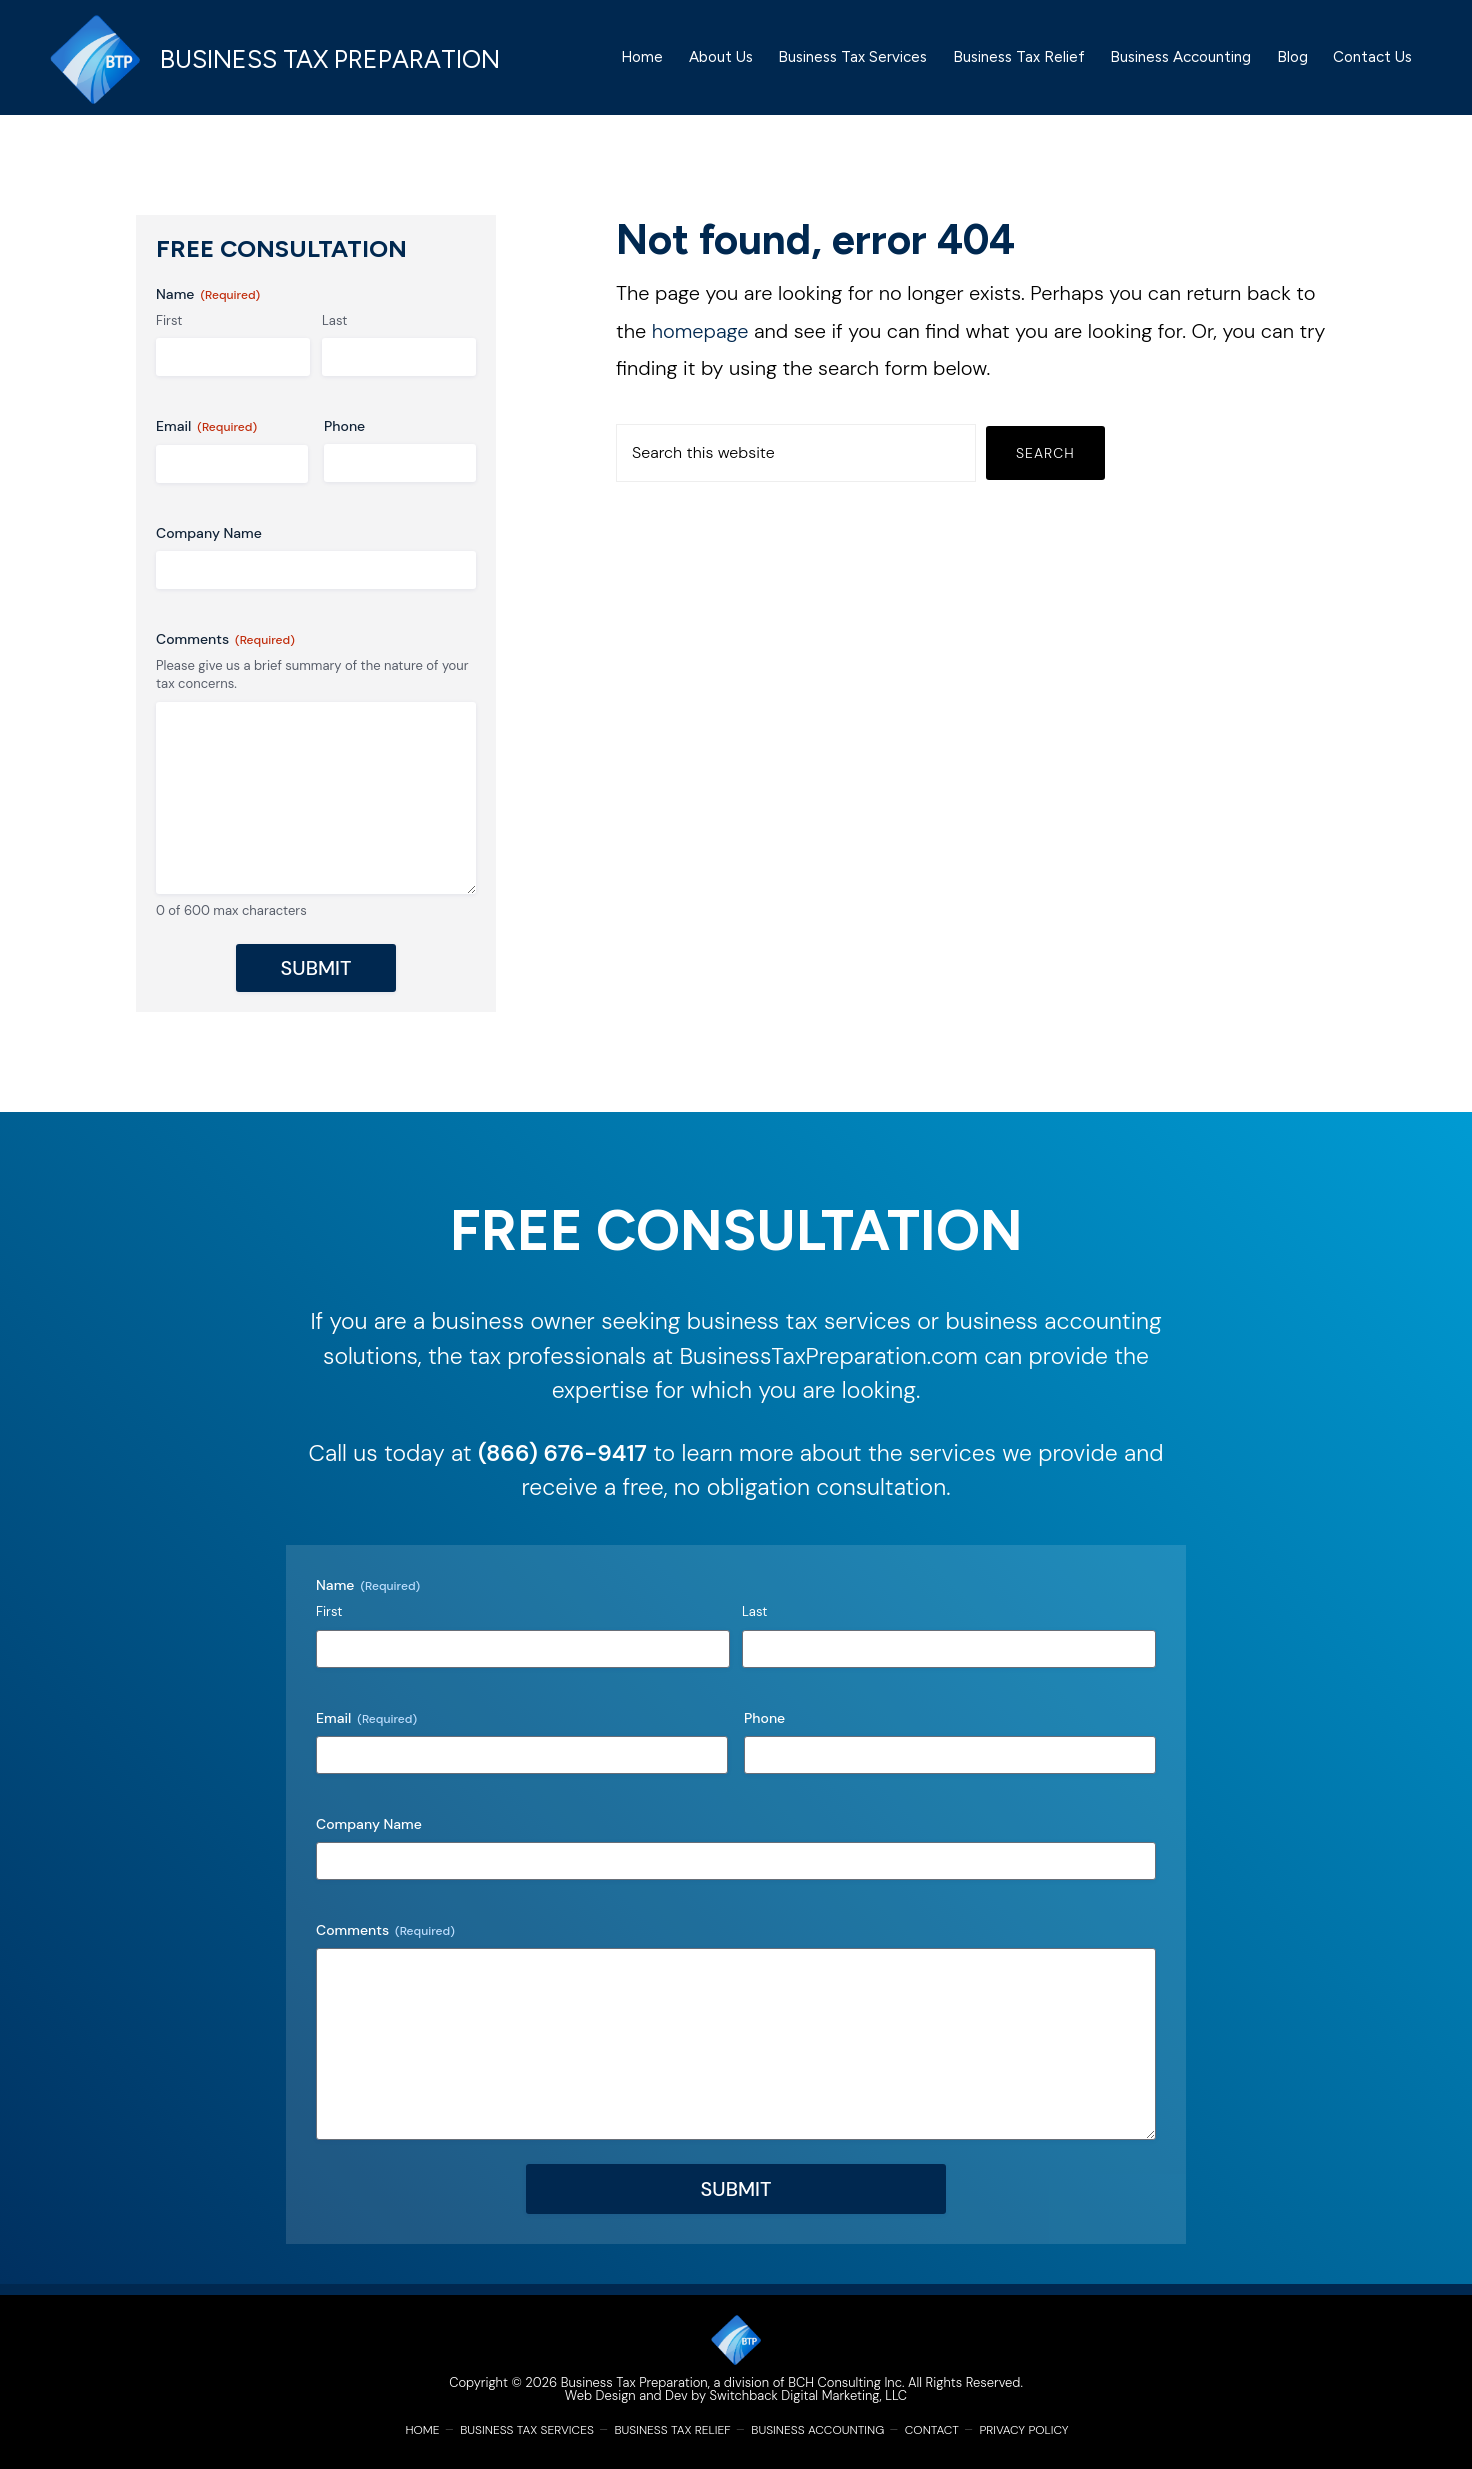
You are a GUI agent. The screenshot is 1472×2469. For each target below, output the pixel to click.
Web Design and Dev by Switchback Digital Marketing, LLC (736, 2395)
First (169, 330)
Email (206, 437)
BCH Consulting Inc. (846, 2382)
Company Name (209, 543)
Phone (344, 437)
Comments (225, 649)
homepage (700, 341)
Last (334, 330)
